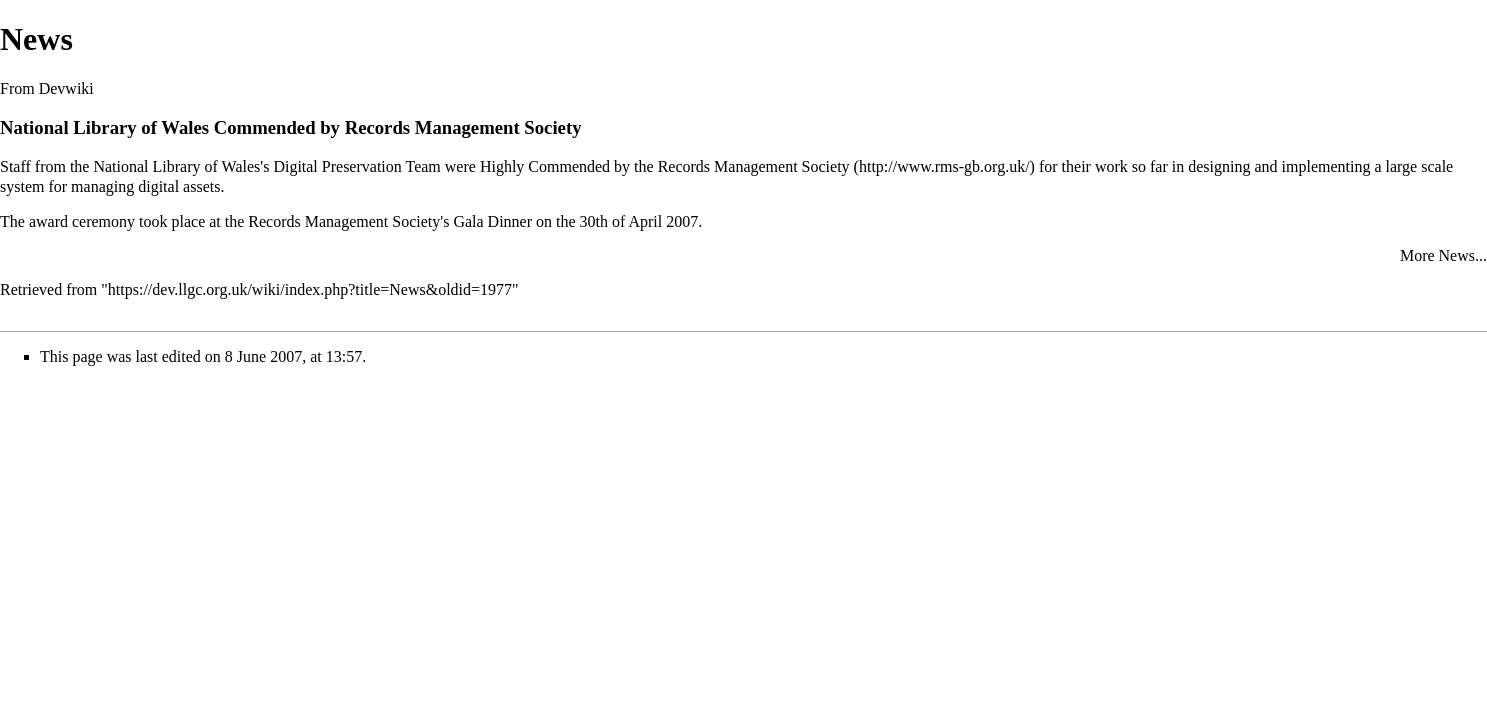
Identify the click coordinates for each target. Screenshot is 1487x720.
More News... (1443, 255)
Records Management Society (754, 166)
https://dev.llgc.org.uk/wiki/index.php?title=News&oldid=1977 (310, 289)
